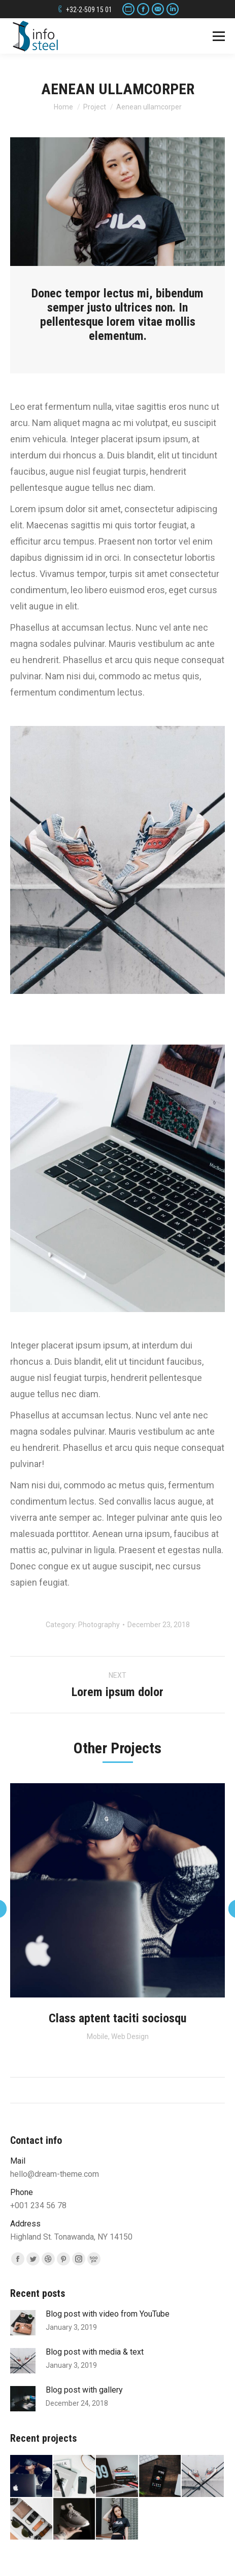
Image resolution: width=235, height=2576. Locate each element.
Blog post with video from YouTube (108, 2314)
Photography (99, 1625)
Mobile (97, 2036)
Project (94, 107)
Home (63, 107)
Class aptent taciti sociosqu (117, 2018)
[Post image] (23, 2322)
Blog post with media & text (95, 2352)
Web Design (130, 2036)
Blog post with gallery (84, 2390)
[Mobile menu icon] (219, 36)
